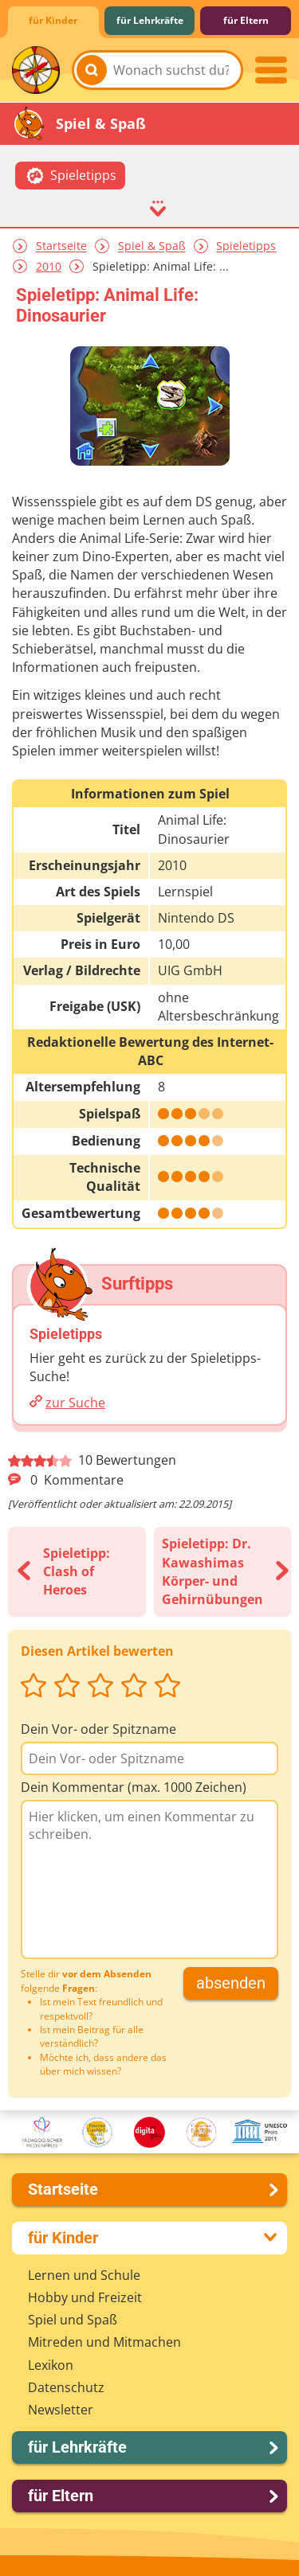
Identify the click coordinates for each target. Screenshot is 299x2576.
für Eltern (246, 20)
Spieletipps (246, 246)
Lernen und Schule (84, 2275)
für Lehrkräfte (149, 20)
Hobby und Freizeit (85, 2297)
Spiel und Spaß (72, 2319)
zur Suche (75, 1402)
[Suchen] (92, 70)
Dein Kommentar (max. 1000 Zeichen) (133, 1787)
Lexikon (50, 2365)
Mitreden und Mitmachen (104, 2342)
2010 (48, 266)
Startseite (61, 246)
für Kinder (53, 20)
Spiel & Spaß (152, 246)
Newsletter (60, 2409)
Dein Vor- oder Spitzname (98, 1729)
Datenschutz (66, 2387)
